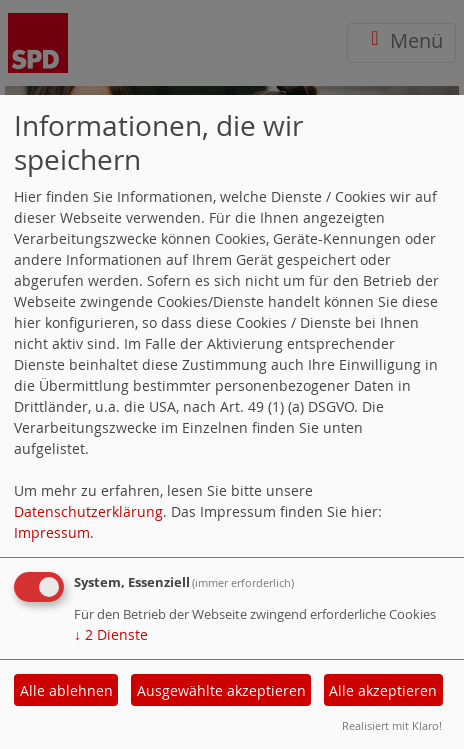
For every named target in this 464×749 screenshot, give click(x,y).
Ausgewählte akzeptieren (221, 690)
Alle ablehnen (66, 690)
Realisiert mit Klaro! (392, 725)
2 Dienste (111, 634)
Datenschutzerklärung (88, 511)
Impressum (52, 532)
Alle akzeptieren (383, 690)
